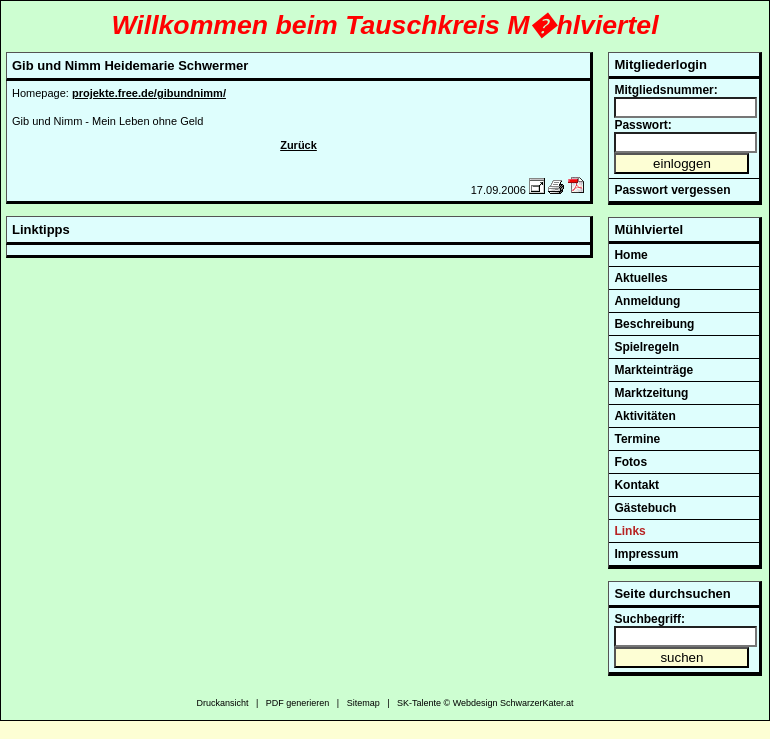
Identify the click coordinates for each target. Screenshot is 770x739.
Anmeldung (647, 301)
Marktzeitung (651, 393)
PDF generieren (298, 703)
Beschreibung (654, 324)
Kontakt (636, 485)
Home (630, 255)
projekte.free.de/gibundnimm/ (149, 93)
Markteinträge (653, 370)
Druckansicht (222, 703)
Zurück (298, 145)
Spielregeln (646, 347)
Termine (637, 439)
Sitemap (363, 703)
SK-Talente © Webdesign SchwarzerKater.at (485, 703)
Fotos (630, 462)
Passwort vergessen (672, 190)
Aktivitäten (644, 416)
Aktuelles (640, 278)
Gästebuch (645, 508)
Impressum (646, 554)
